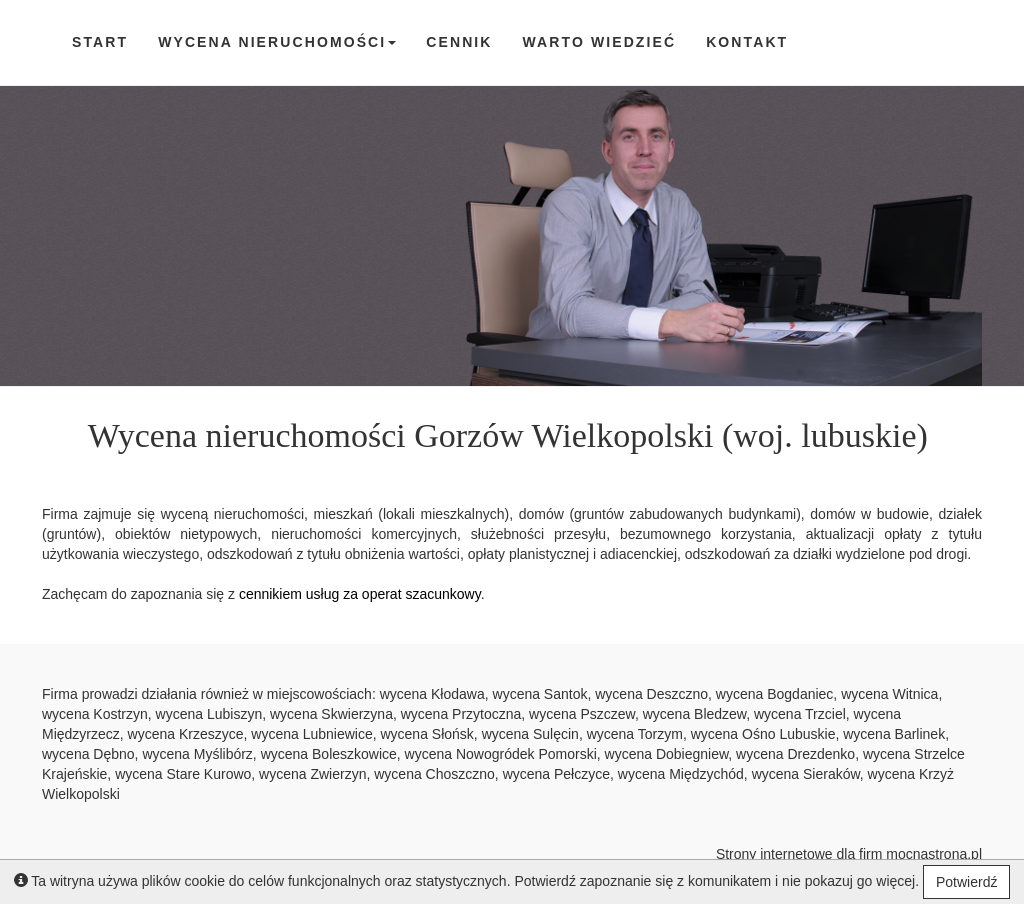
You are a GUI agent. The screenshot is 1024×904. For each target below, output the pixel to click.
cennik (459, 42)
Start (100, 42)
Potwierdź (966, 882)
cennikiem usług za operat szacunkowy (360, 594)
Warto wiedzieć (600, 42)
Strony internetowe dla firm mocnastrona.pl (849, 854)
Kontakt (747, 42)
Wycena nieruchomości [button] (277, 42)
